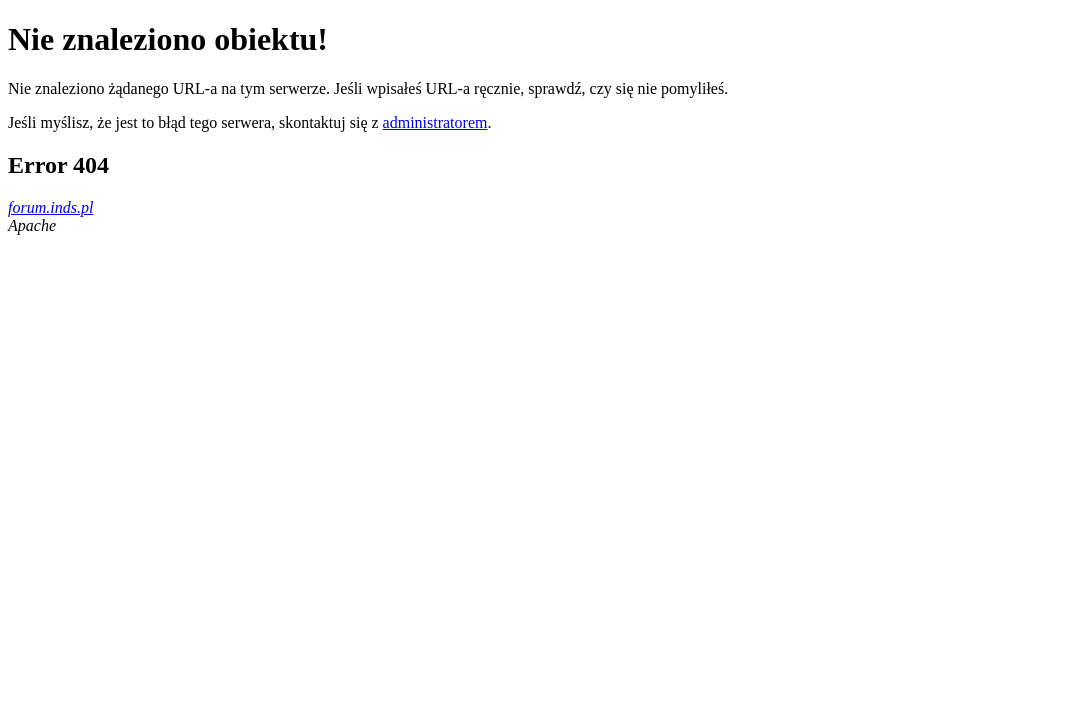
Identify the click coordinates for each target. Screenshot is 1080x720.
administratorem (435, 122)
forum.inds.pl (50, 207)
